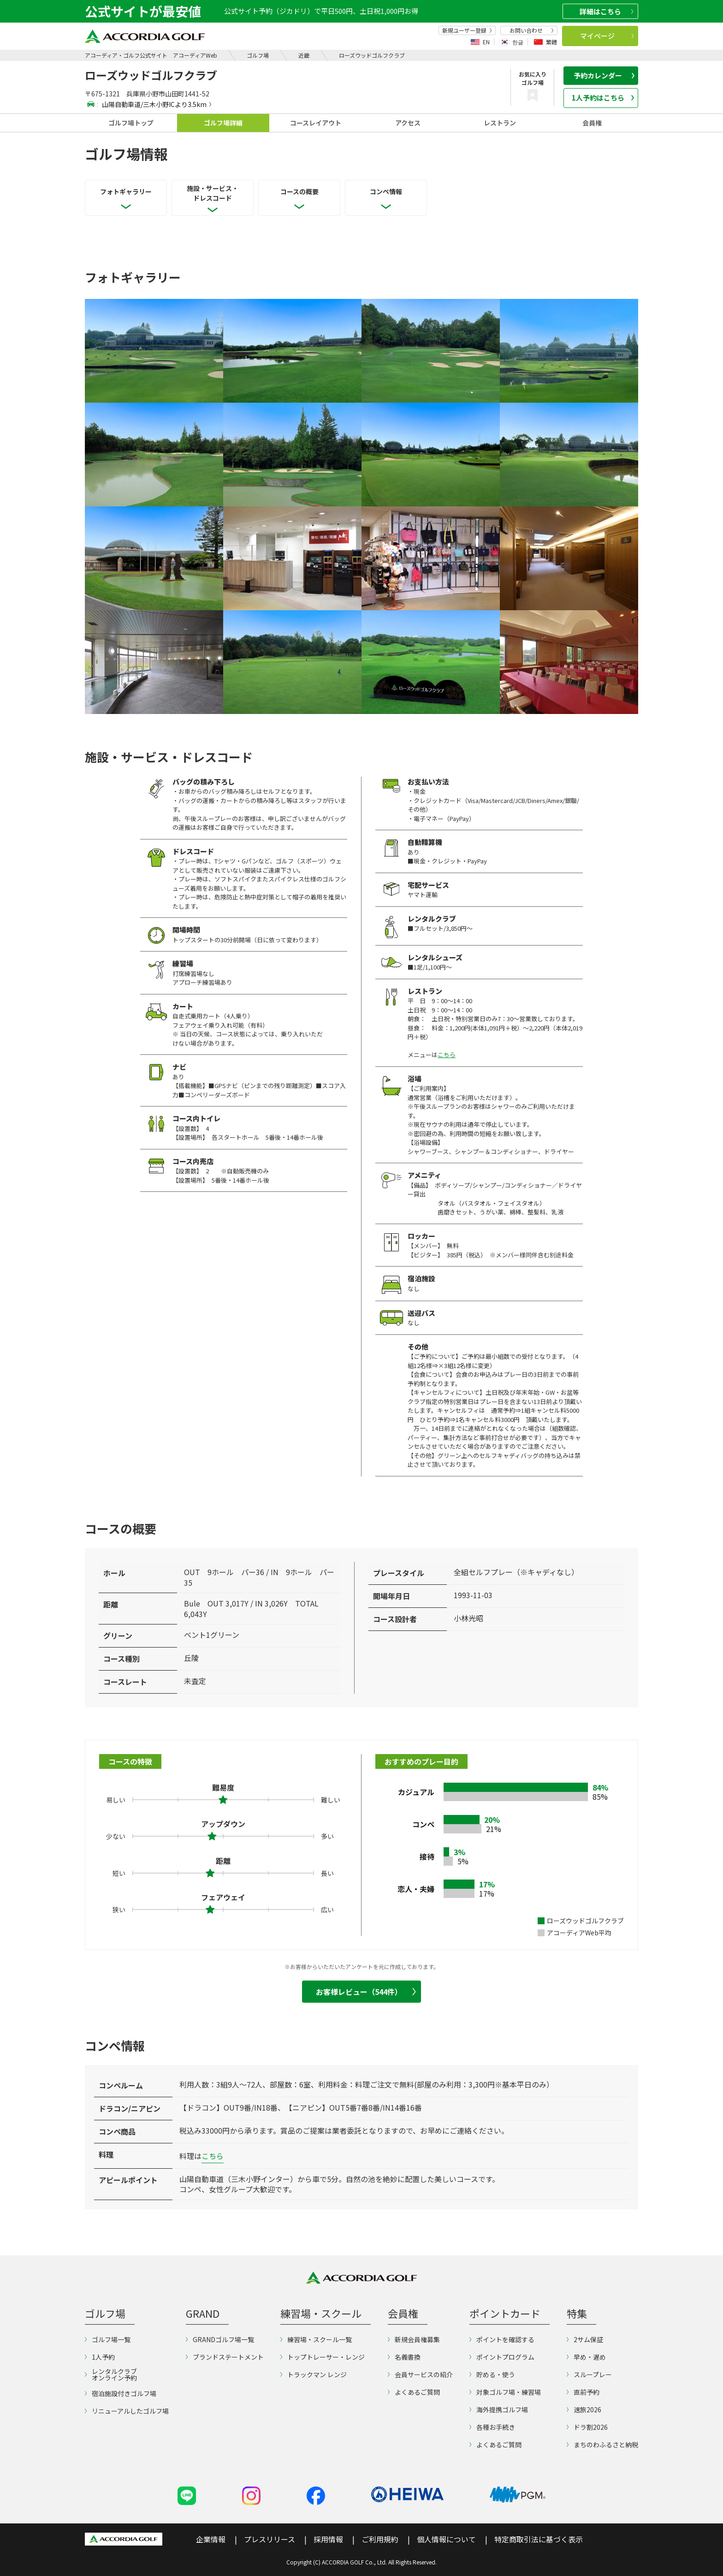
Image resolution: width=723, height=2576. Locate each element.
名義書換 (404, 2357)
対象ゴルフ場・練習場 (505, 2392)
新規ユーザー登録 (467, 30)
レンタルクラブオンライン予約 (111, 2374)
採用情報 (328, 2539)
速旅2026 (584, 2409)
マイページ (607, 36)
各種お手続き (492, 2427)
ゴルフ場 (258, 55)
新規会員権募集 (414, 2339)
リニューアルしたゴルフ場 (127, 2411)
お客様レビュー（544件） (366, 1991)
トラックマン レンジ (313, 2374)
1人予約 (100, 2357)
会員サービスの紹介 (420, 2374)
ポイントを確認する (501, 2339)
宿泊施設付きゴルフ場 (120, 2393)
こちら (447, 1054)
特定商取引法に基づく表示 (538, 2539)
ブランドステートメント (225, 2357)
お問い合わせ (532, 30)
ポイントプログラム (501, 2357)
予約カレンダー (604, 75)
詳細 (606, 11)
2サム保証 (585, 2339)
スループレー (589, 2374)
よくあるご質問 (414, 2392)
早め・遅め (586, 2357)
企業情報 (210, 2539)
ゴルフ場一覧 (107, 2339)
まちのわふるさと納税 (602, 2444)
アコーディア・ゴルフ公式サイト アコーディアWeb (151, 55)
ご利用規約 (380, 2539)
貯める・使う (492, 2374)
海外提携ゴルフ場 (498, 2409)
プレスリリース (269, 2539)
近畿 (303, 55)
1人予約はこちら (603, 97)
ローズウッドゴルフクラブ (372, 55)
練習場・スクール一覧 (316, 2339)
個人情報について (446, 2539)
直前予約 (583, 2392)
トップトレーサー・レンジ (322, 2357)
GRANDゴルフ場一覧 (220, 2339)
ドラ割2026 (587, 2427)
